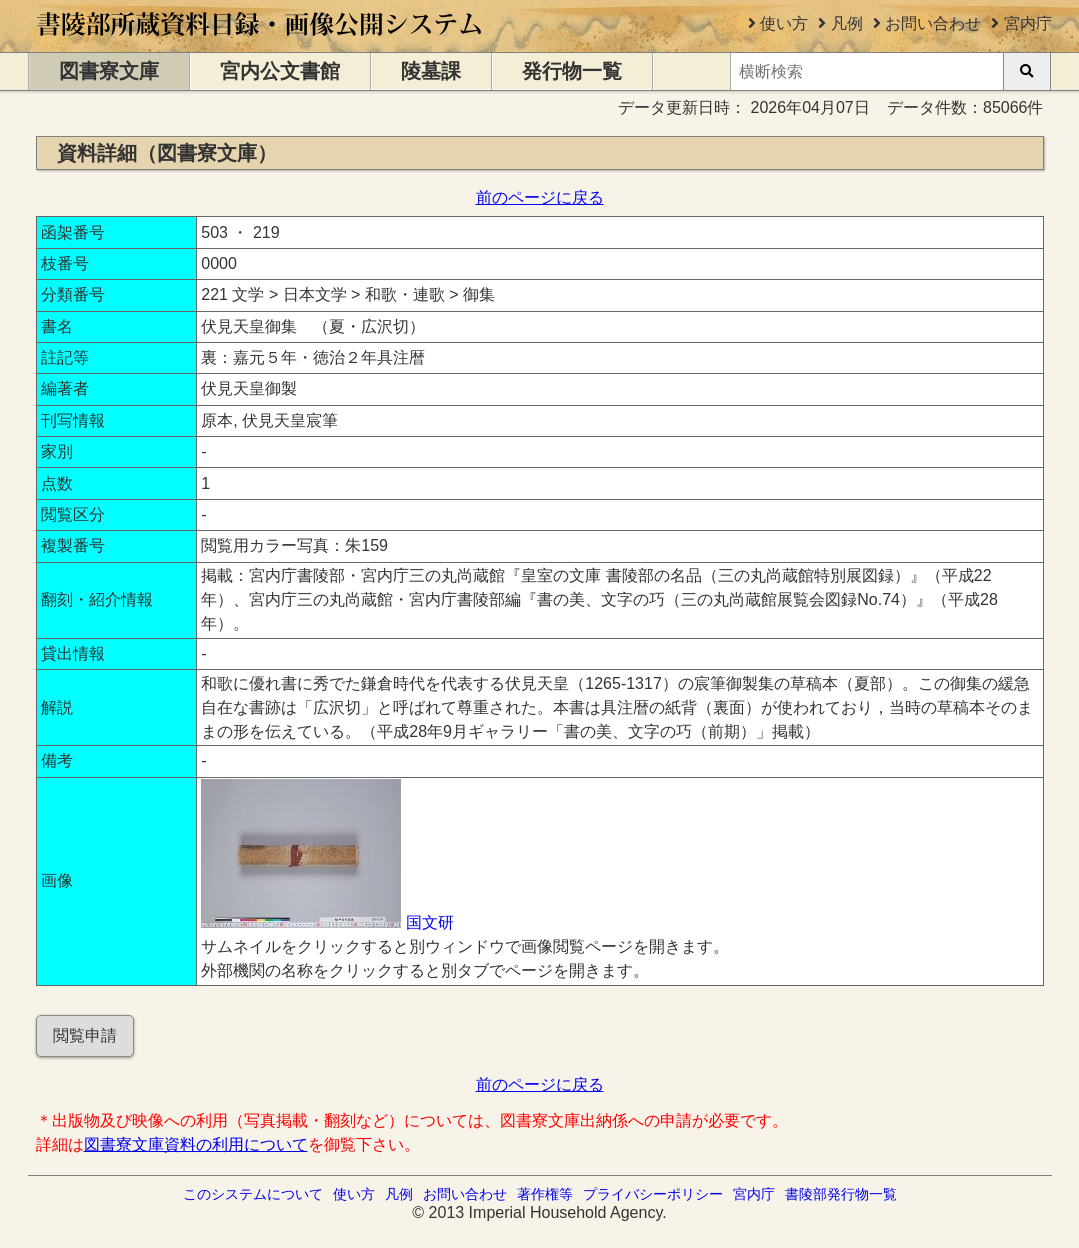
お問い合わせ (933, 23)
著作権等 (545, 1194)
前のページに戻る (540, 197)
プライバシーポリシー (653, 1194)
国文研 (430, 922)
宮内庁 (1028, 23)
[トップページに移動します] (260, 42)
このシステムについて (253, 1194)
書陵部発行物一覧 (841, 1194)
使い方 (784, 23)
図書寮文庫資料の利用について (196, 1144)
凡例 (847, 23)
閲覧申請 (85, 1035)
